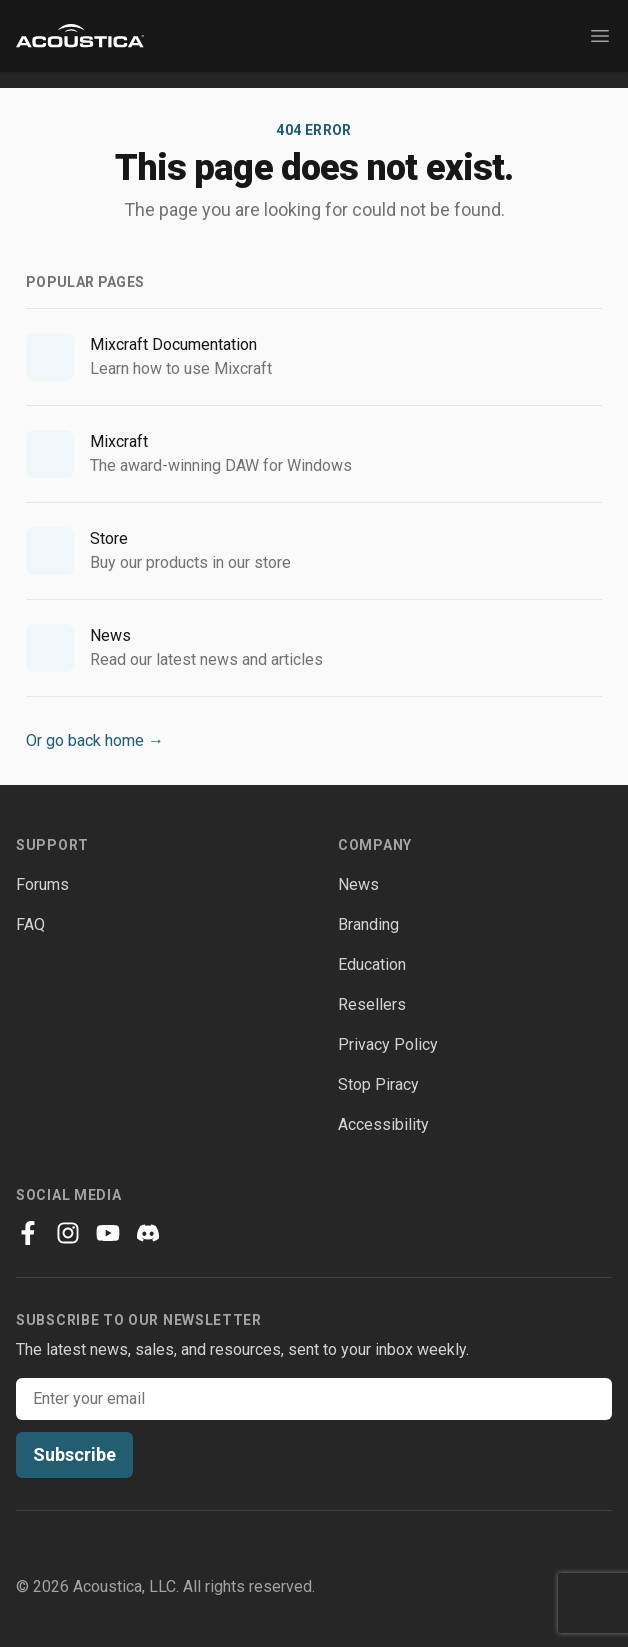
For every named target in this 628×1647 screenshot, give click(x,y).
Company (375, 845)
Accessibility (383, 1124)
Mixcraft (119, 441)
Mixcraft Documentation (173, 344)
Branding (368, 924)
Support (52, 845)
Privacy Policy (388, 1044)
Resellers (372, 1004)
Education (372, 964)
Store (109, 538)
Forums (42, 884)
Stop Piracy (378, 1084)
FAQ (30, 924)
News (110, 635)
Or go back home (95, 740)
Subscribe (74, 1454)
